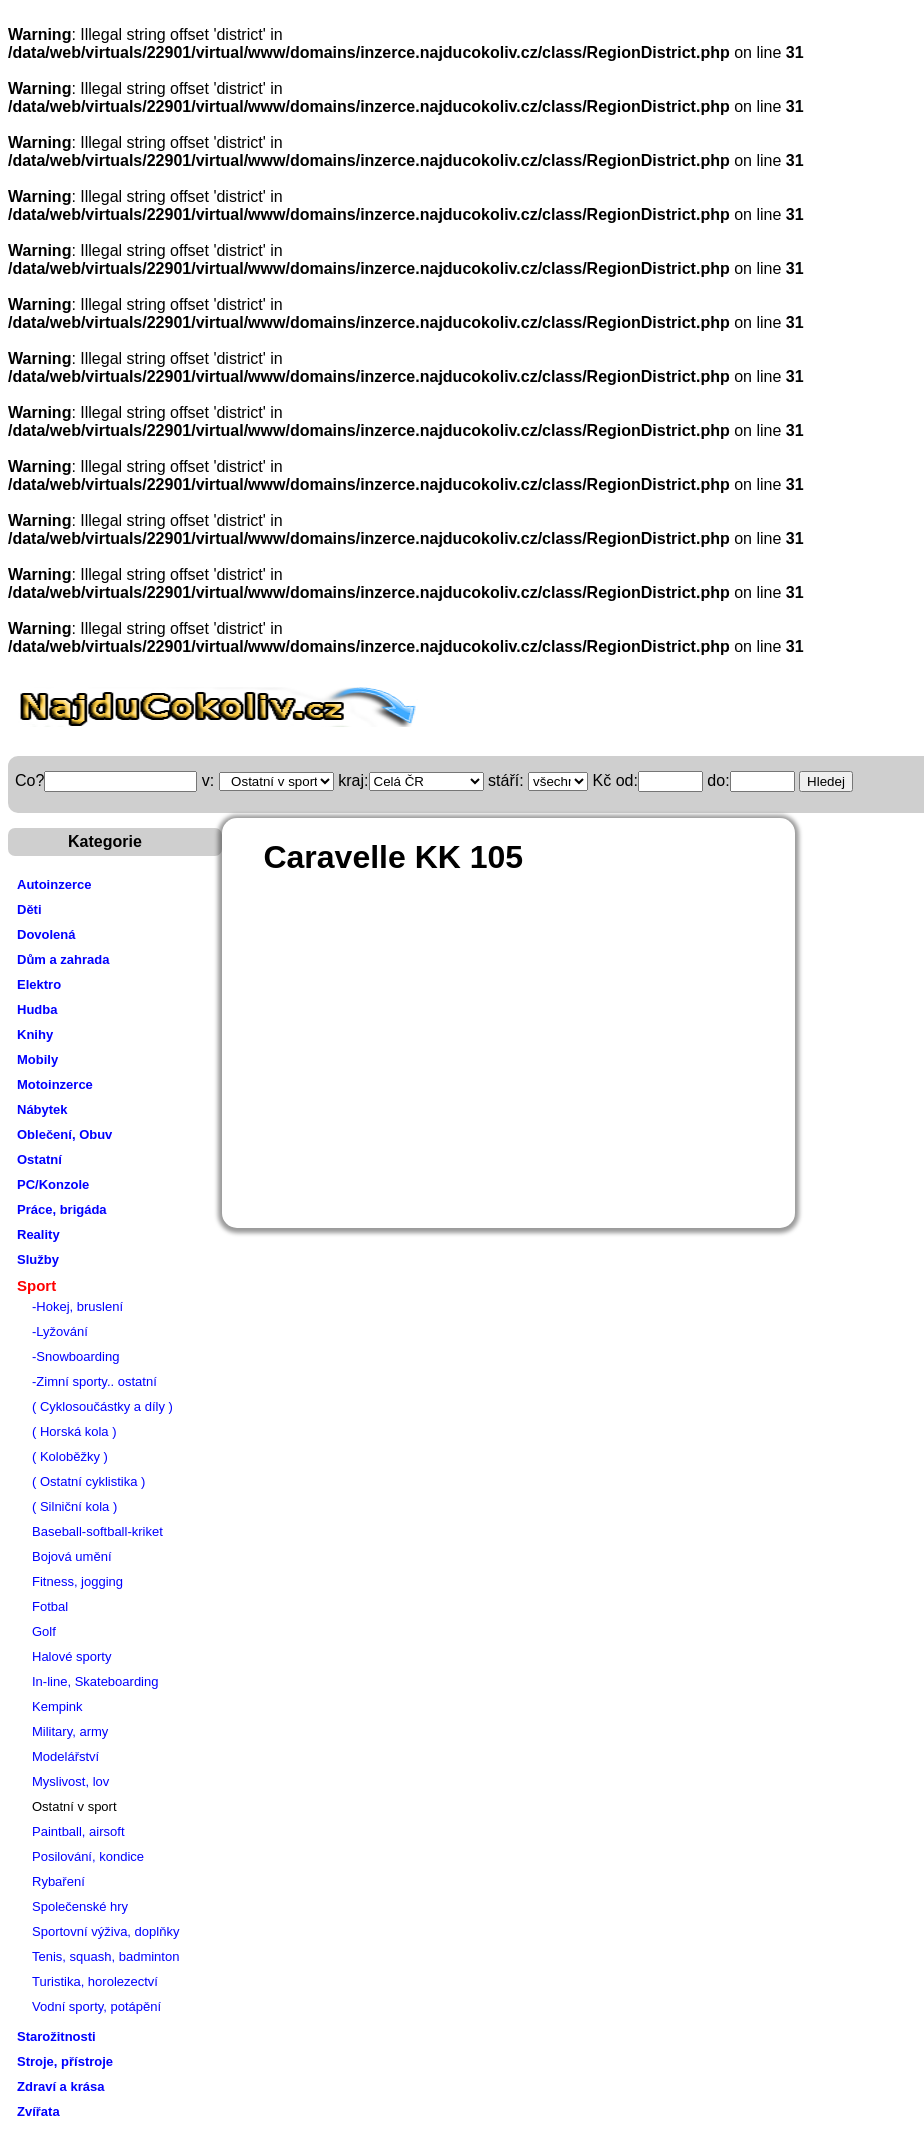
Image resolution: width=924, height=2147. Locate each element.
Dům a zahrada (63, 959)
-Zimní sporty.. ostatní (94, 1381)
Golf (44, 1631)
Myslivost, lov (70, 1781)
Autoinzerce (54, 884)
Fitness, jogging (77, 1581)
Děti (29, 909)
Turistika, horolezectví (95, 1981)
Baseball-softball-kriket (97, 1531)
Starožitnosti (56, 2036)
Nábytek (42, 1109)
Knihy (35, 1034)
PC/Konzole (53, 1184)
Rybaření (58, 1881)
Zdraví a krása (60, 2086)
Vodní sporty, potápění (96, 2006)
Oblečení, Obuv (64, 1134)
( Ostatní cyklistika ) (88, 1481)
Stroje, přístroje (65, 2061)
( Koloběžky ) (70, 1456)
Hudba (37, 1009)
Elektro (39, 984)
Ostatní (39, 1159)
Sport (36, 1285)
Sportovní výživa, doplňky (105, 1931)
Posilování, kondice (88, 1856)
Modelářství (65, 1756)
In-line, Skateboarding (95, 1681)
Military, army (70, 1731)
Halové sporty (71, 1656)
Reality (38, 1234)
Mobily (37, 1059)
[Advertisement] (557, 1038)
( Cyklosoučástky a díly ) (102, 1406)
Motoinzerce (55, 1084)
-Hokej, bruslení (77, 1306)
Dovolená (46, 934)
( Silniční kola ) (74, 1506)
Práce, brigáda (62, 1209)
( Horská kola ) (74, 1431)
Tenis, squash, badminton (105, 1956)
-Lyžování (60, 1331)
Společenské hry (80, 1906)
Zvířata (38, 2111)
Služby (38, 1259)
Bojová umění (72, 1556)
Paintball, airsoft (78, 1831)
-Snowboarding (75, 1356)
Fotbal (50, 1606)
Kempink (57, 1706)
